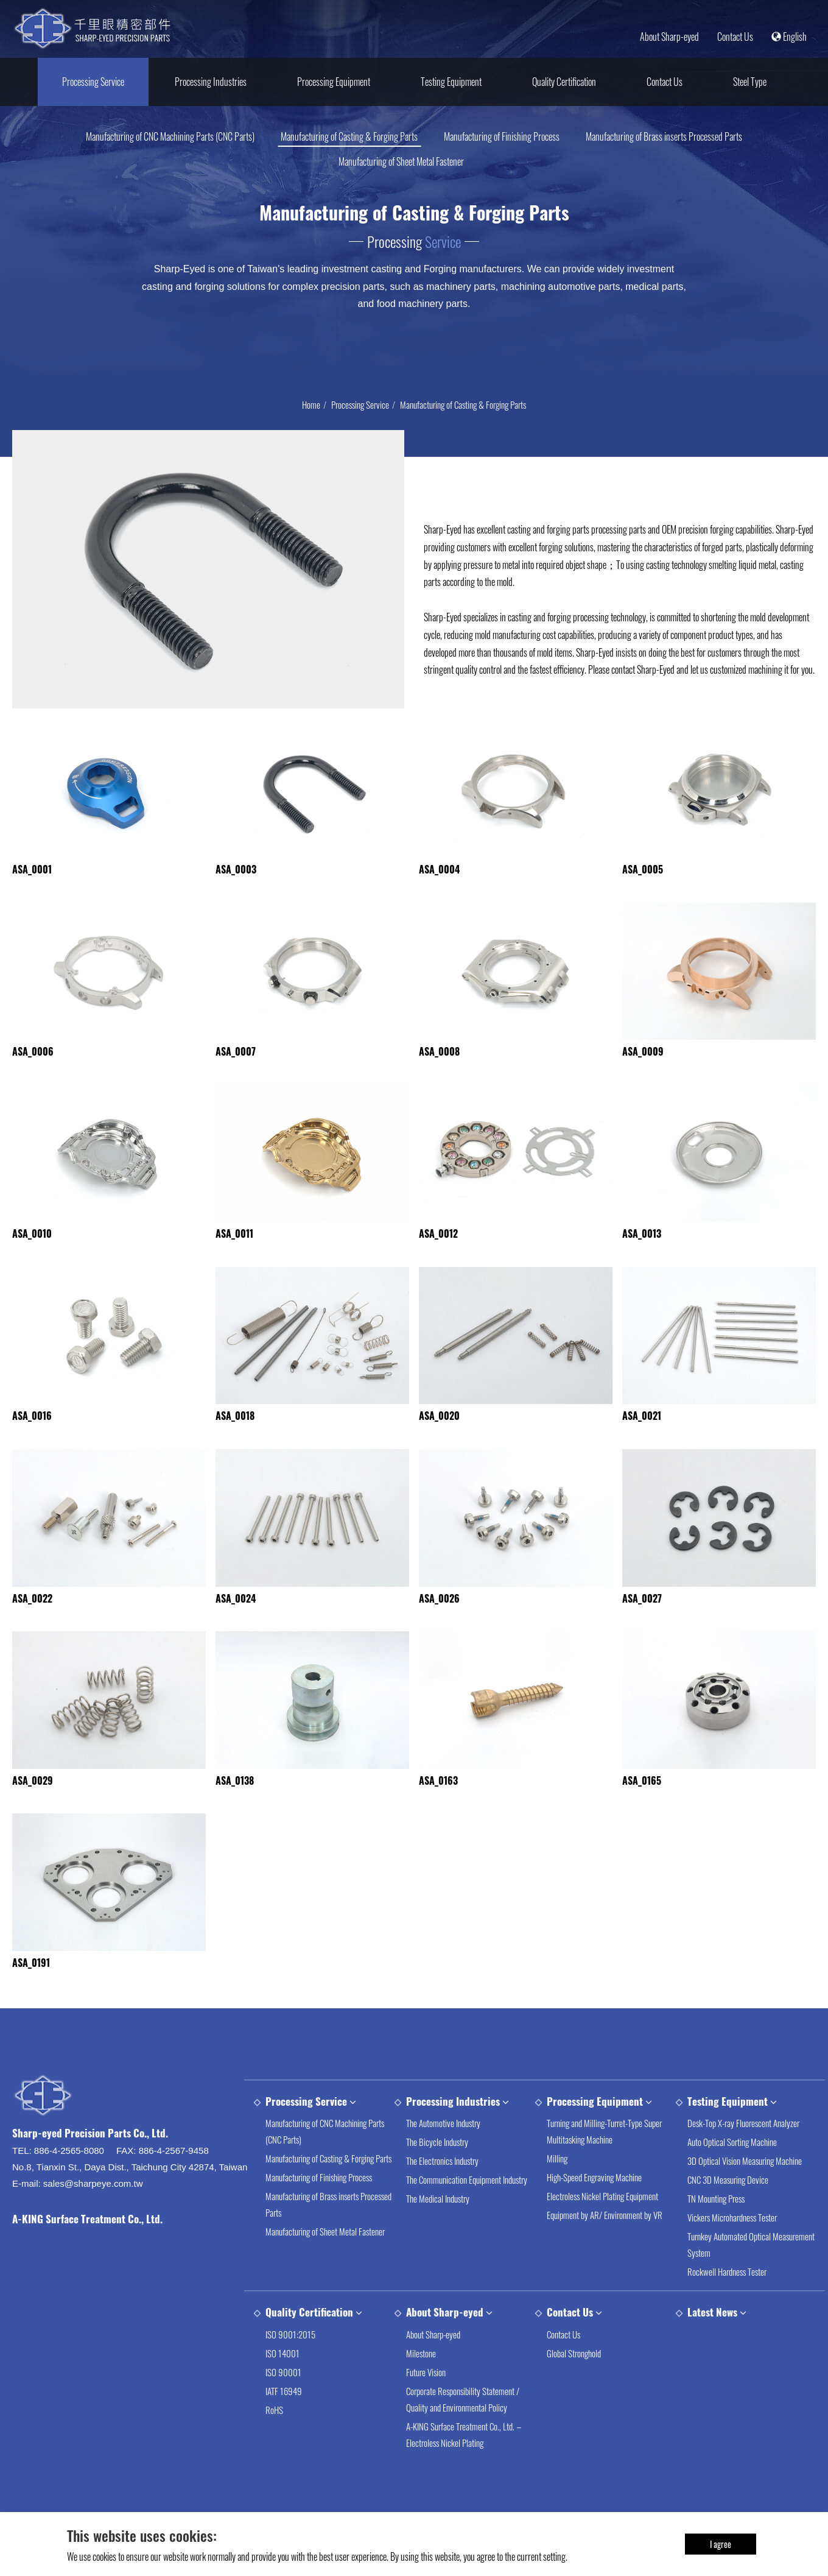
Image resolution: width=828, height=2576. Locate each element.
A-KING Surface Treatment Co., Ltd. (87, 2248)
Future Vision (426, 2401)
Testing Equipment (451, 81)
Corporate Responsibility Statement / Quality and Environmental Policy (462, 2429)
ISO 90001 (283, 2401)
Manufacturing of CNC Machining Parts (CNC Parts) (170, 136)
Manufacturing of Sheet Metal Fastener (401, 161)
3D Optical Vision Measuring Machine (744, 2190)
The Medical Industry (437, 2228)
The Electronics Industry (442, 2190)
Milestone (421, 2383)
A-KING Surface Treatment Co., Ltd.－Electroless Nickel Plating (465, 2464)
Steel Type (750, 81)
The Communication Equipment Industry (466, 2209)
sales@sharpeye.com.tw (93, 2213)
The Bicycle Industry (437, 2171)
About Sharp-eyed (669, 36)
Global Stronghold (574, 2383)
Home (311, 404)
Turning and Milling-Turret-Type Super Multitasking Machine (604, 2161)
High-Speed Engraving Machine (594, 2207)
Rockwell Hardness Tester (727, 2301)
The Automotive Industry (443, 2152)
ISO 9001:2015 (290, 2364)
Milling (557, 2188)
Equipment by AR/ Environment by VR (604, 2244)
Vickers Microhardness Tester (732, 2247)
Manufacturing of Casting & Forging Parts (349, 136)
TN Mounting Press (716, 2228)
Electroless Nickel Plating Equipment (602, 2225)
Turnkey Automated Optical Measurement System (751, 2274)
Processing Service (93, 81)
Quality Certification (564, 81)
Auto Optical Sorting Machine (732, 2171)
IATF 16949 (283, 2420)
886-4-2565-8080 (69, 2180)
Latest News (712, 2341)
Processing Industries (211, 81)
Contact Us (735, 36)
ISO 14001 (282, 2383)
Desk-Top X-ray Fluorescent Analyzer (743, 2152)
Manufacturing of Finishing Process (502, 136)
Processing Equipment (333, 81)
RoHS (274, 2439)
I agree (720, 2543)
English (789, 36)
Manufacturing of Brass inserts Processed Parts (664, 136)
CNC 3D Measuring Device (727, 2209)
